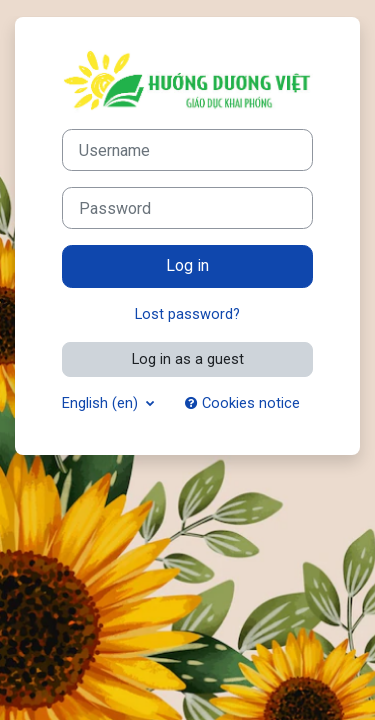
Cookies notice (242, 403)
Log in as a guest (188, 359)
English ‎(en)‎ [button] (102, 403)
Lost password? (187, 314)
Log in (187, 265)
